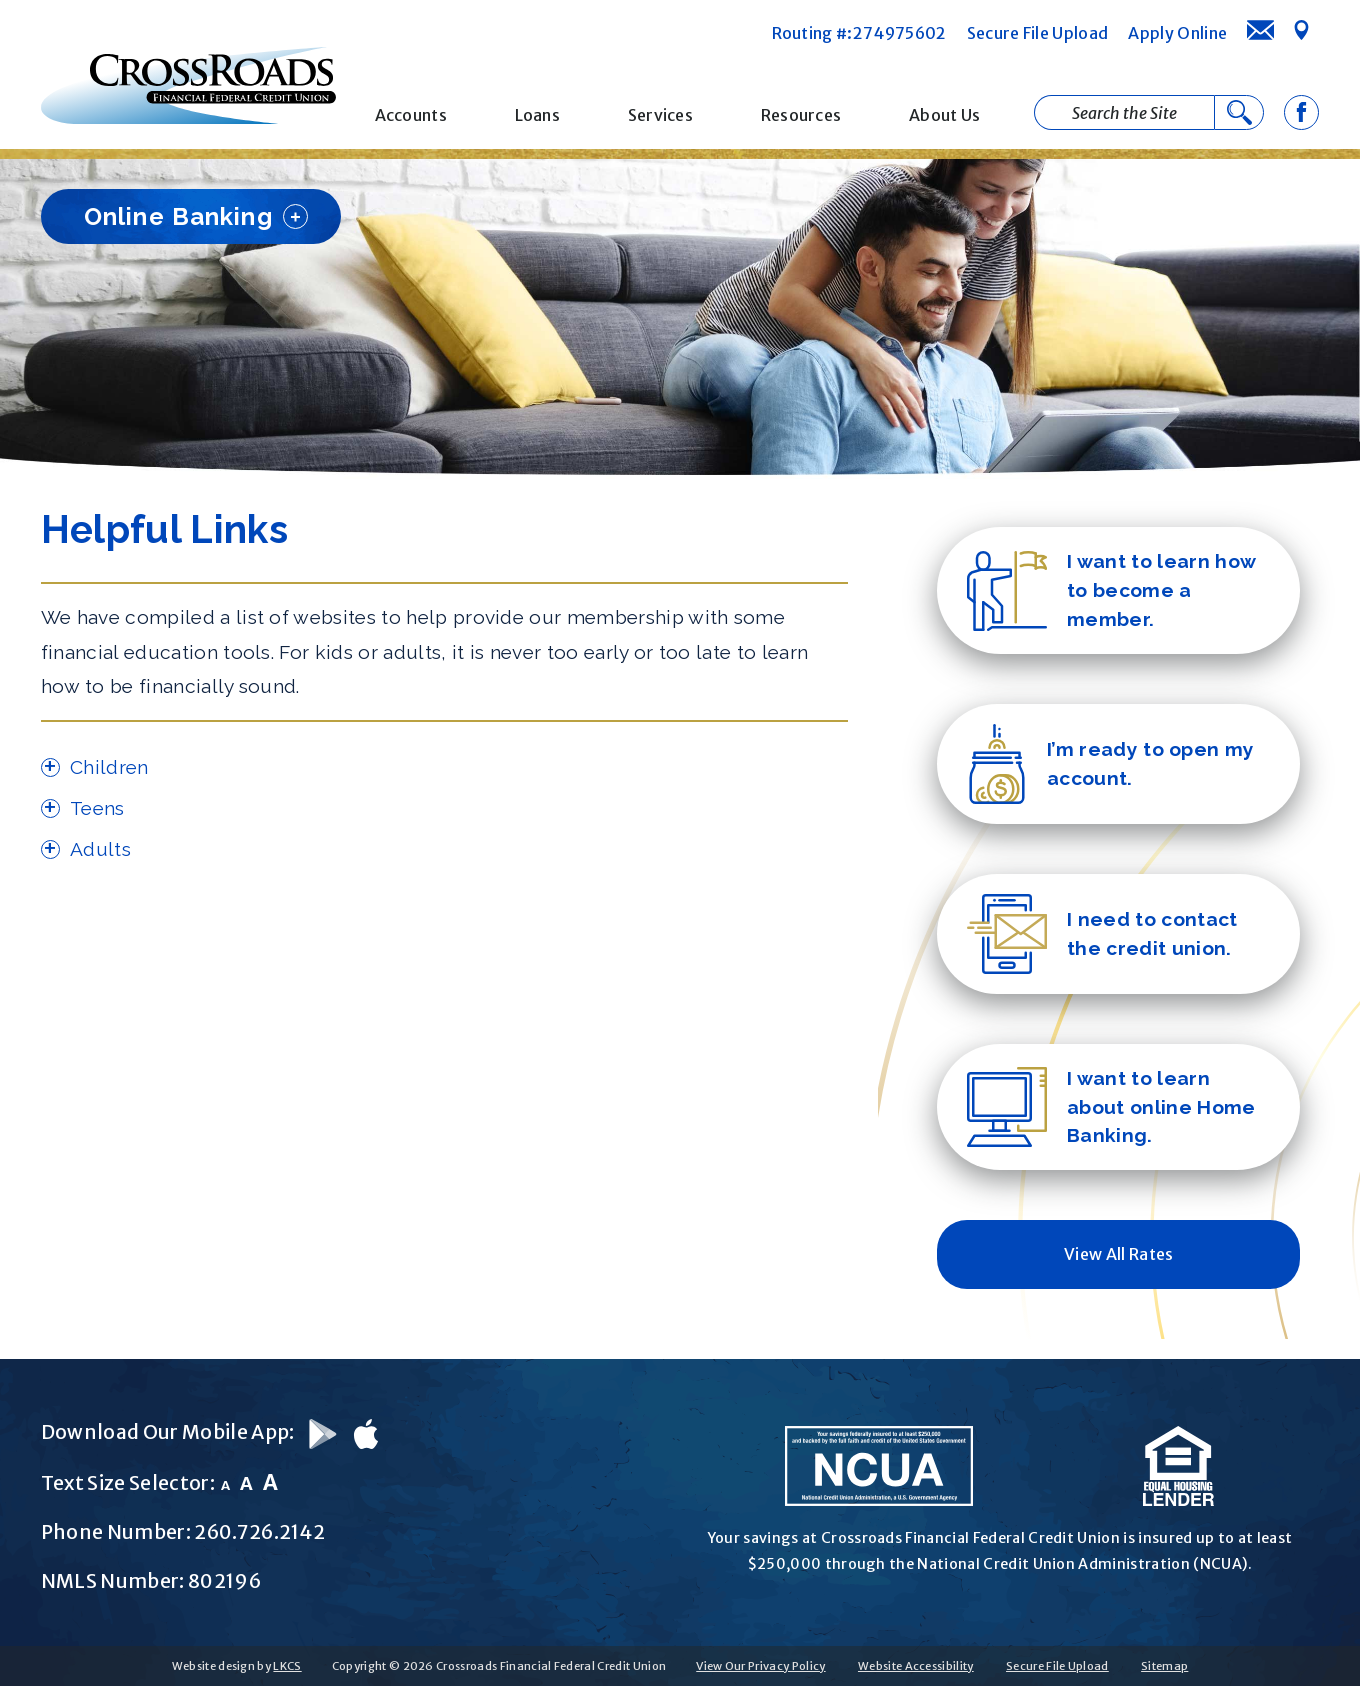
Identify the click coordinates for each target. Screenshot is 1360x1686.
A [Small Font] (225, 1485)
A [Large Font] (270, 1482)
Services (661, 115)
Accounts (411, 115)
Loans (538, 115)
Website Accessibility (916, 1666)
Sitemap (1164, 1666)
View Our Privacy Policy (760, 1666)
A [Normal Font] (246, 1483)
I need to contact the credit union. (1102, 934)
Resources (801, 115)
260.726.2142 (259, 1532)
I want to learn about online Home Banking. (1111, 1107)
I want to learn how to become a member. (1111, 590)
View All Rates (1118, 1254)
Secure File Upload (1038, 33)
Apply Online (1177, 33)
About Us (945, 115)
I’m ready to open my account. (1110, 764)
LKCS (287, 1666)
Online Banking (196, 216)
